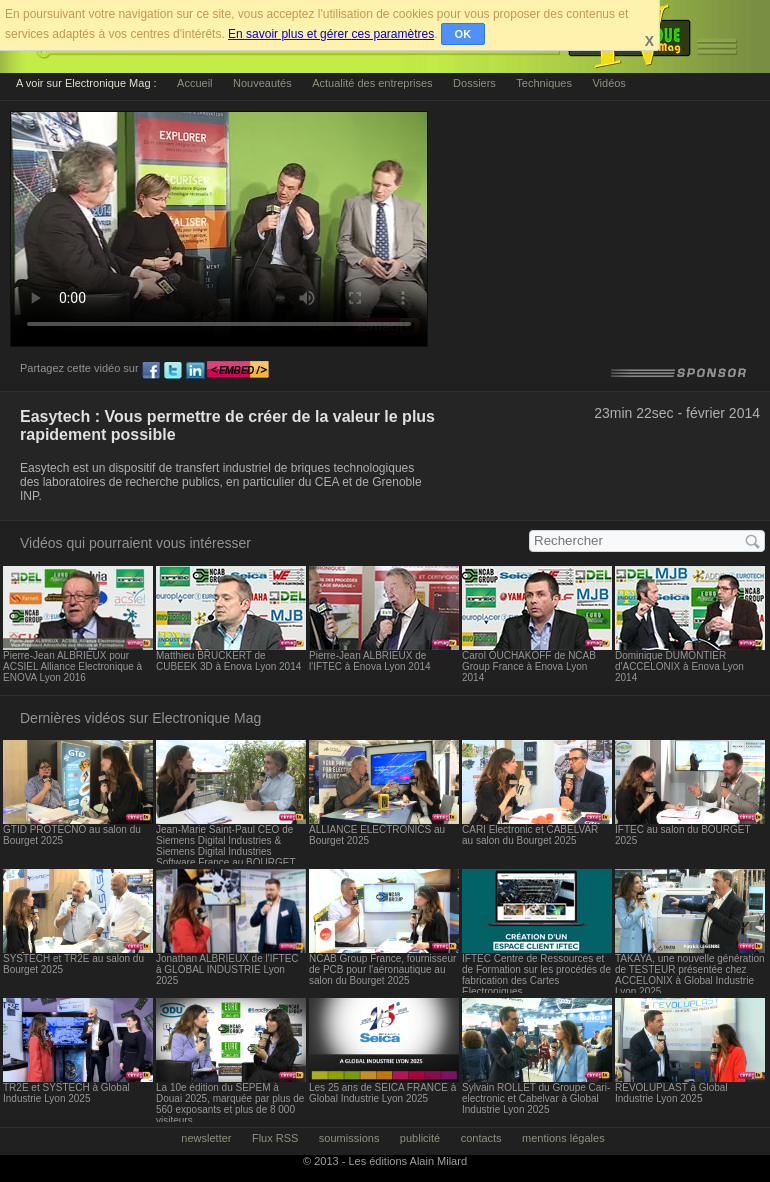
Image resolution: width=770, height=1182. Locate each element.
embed (238, 371)
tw (173, 371)
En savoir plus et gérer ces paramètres (331, 34)
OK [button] (463, 34)
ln (195, 371)
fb (151, 371)
